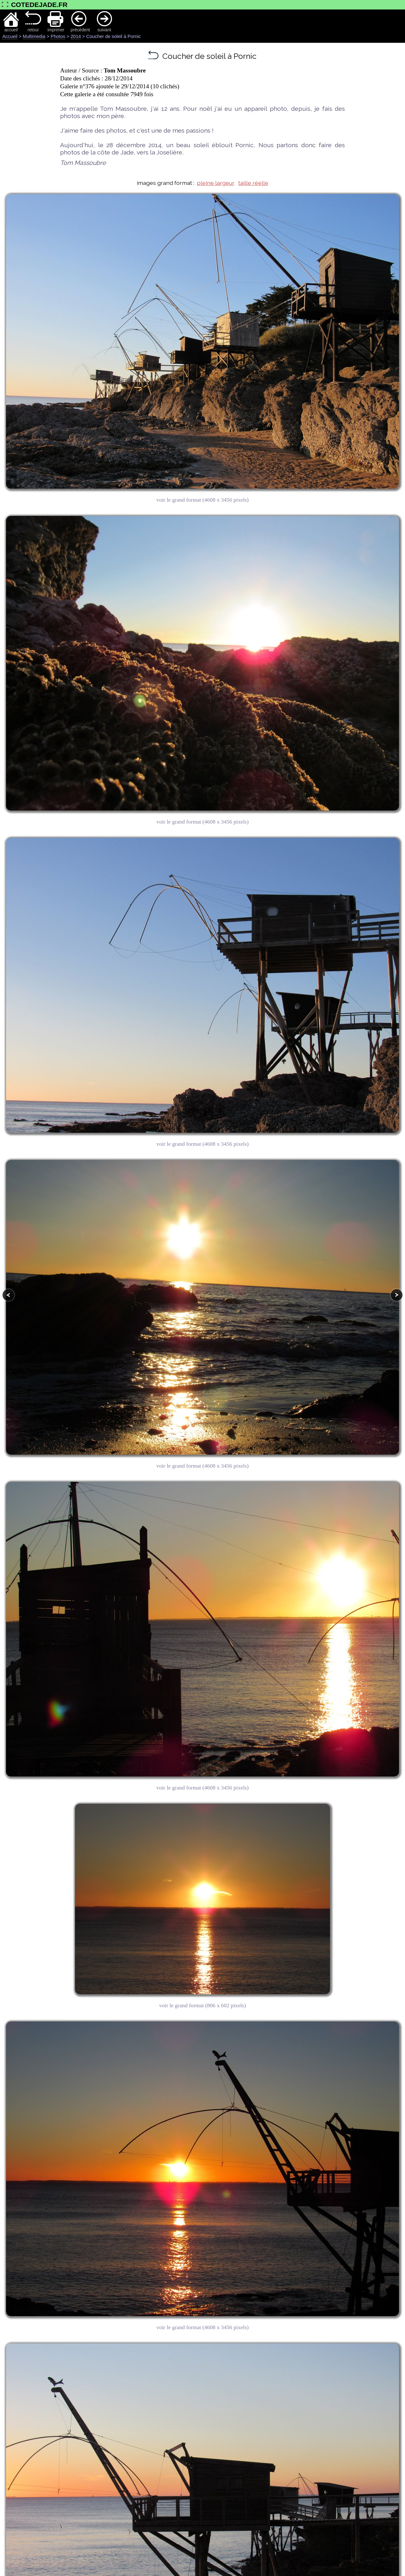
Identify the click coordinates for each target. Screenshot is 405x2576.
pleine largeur (215, 182)
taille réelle (253, 182)
